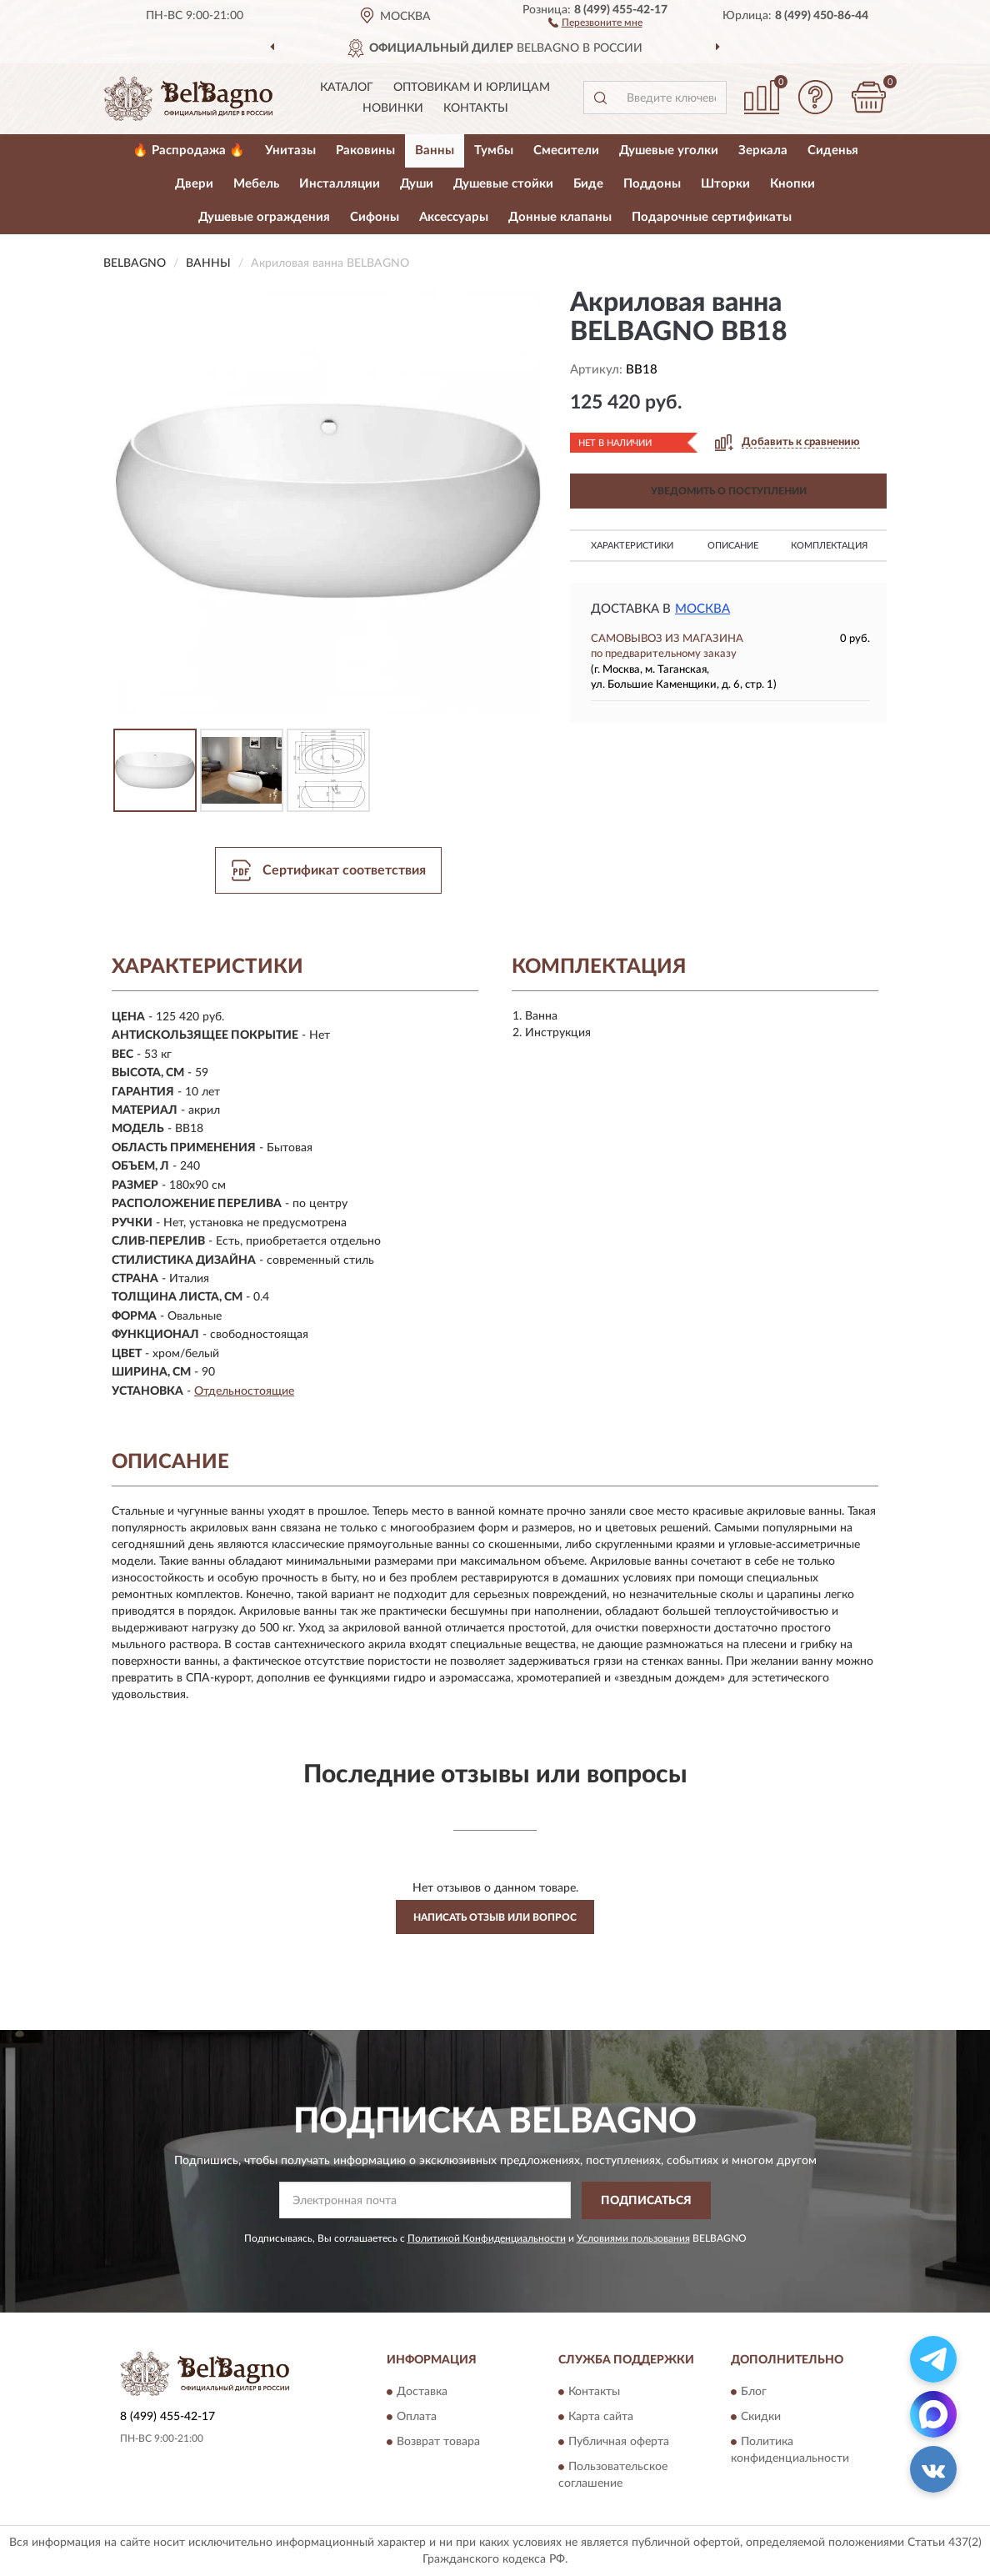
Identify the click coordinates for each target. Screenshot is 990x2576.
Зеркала (763, 150)
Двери (194, 184)
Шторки (725, 184)
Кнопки (792, 184)
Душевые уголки (668, 150)
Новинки (392, 108)
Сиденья (833, 150)
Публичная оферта (618, 2442)
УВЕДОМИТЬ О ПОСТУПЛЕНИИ (729, 491)
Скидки (761, 2417)
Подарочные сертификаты (712, 217)
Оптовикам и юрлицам (471, 87)
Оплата (417, 2417)
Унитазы (290, 150)
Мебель (256, 184)
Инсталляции (339, 184)
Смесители (566, 150)
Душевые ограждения (264, 217)
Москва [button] (702, 609)
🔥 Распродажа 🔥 (188, 150)
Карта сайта (600, 2417)
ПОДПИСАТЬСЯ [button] (646, 2201)
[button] (595, 22)
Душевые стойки (503, 184)
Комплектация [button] (829, 545)
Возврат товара (438, 2442)
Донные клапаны (560, 217)
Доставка (422, 2392)
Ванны (434, 150)
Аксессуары (453, 217)
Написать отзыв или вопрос (495, 1917)
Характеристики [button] (632, 545)
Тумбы (493, 150)
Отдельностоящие (244, 1391)
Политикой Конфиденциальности (487, 2238)
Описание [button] (733, 545)
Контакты (475, 108)
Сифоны (374, 217)
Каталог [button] (346, 87)
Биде (588, 184)
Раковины (365, 150)
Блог (754, 2392)
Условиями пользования (633, 2238)
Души (416, 184)
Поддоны (652, 184)
